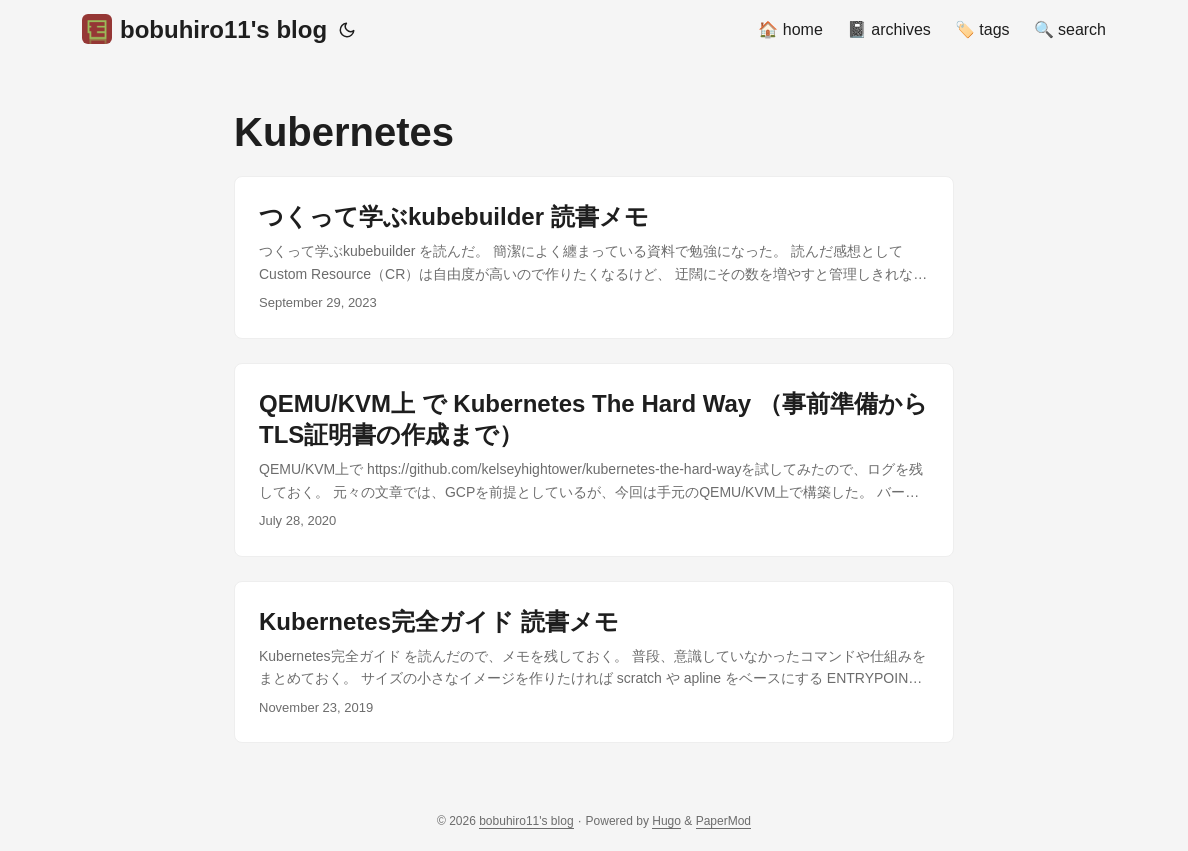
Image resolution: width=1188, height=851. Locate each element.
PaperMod (723, 821)
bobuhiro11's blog (204, 29)
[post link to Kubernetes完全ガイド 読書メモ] (594, 662)
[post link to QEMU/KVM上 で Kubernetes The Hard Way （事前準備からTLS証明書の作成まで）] (594, 460)
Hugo (666, 821)
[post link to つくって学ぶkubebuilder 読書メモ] (594, 257)
